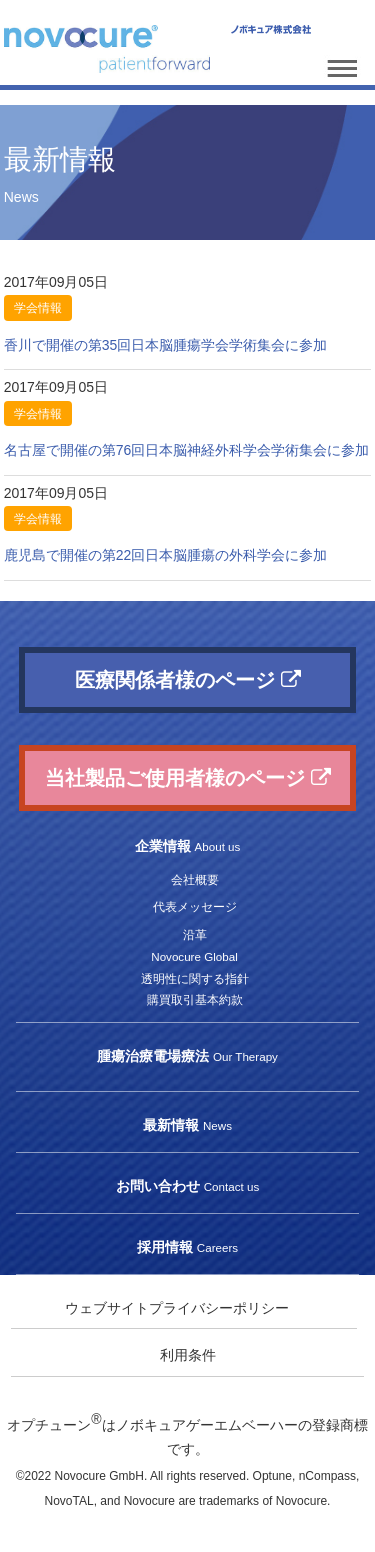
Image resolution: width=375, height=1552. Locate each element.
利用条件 (188, 1355)
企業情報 (188, 846)
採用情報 (187, 1247)
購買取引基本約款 (195, 999)
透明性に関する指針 (195, 978)
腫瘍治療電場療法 (187, 1056)
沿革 (195, 934)
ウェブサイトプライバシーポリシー (177, 1308)
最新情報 (187, 1125)
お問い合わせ (187, 1186)
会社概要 (195, 879)
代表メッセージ (195, 906)
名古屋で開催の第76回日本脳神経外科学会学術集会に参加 (187, 450)
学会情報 (38, 308)
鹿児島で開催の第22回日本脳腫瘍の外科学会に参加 (166, 555)
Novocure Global (194, 956)
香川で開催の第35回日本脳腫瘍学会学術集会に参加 (166, 345)
